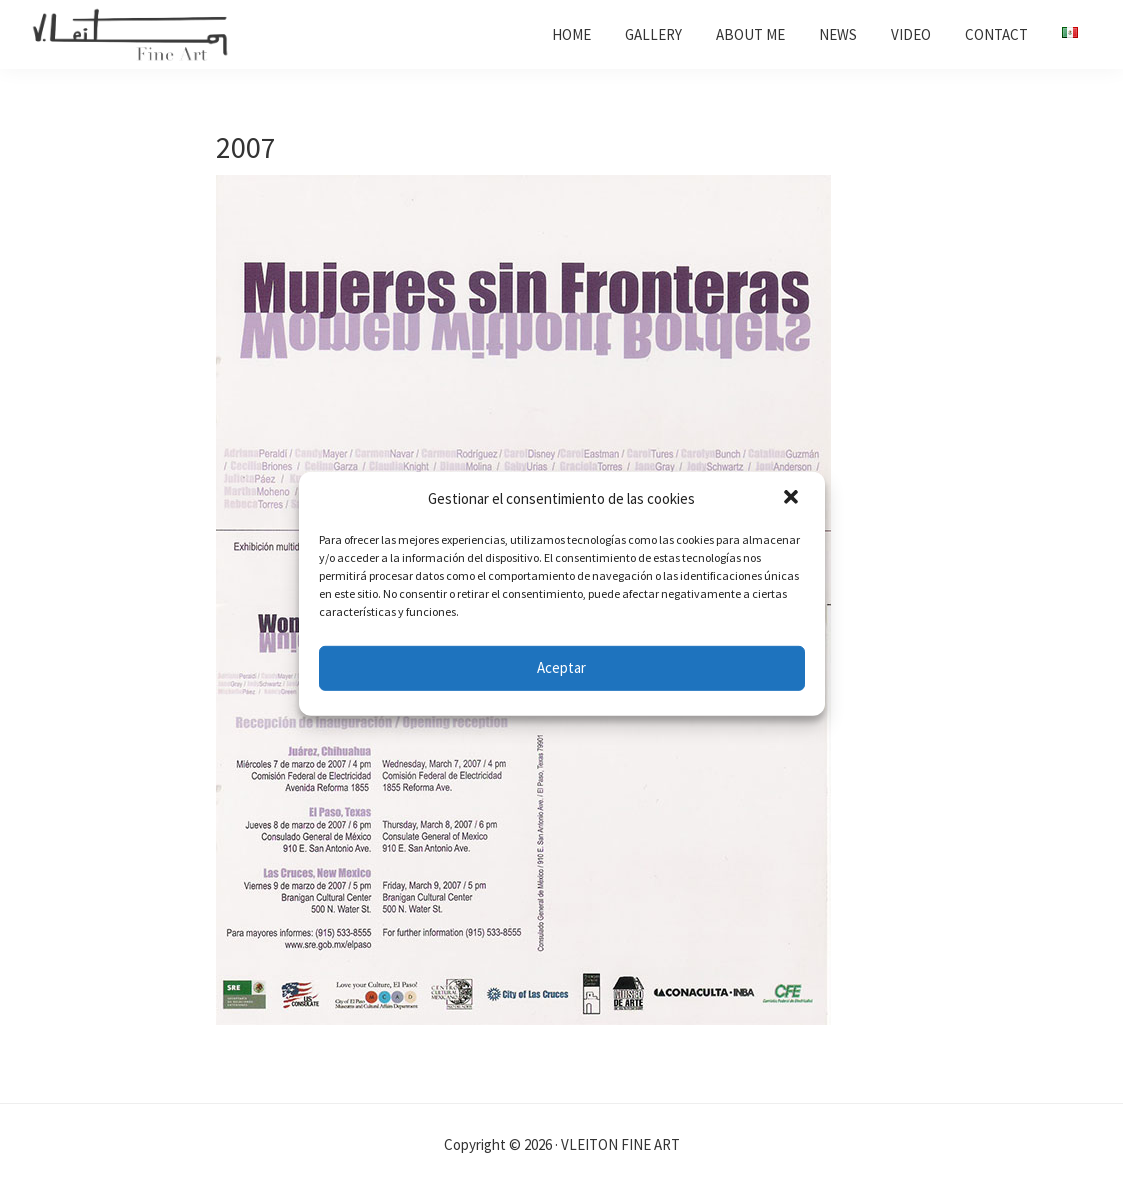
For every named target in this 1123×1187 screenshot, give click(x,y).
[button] (793, 499)
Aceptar (561, 667)
